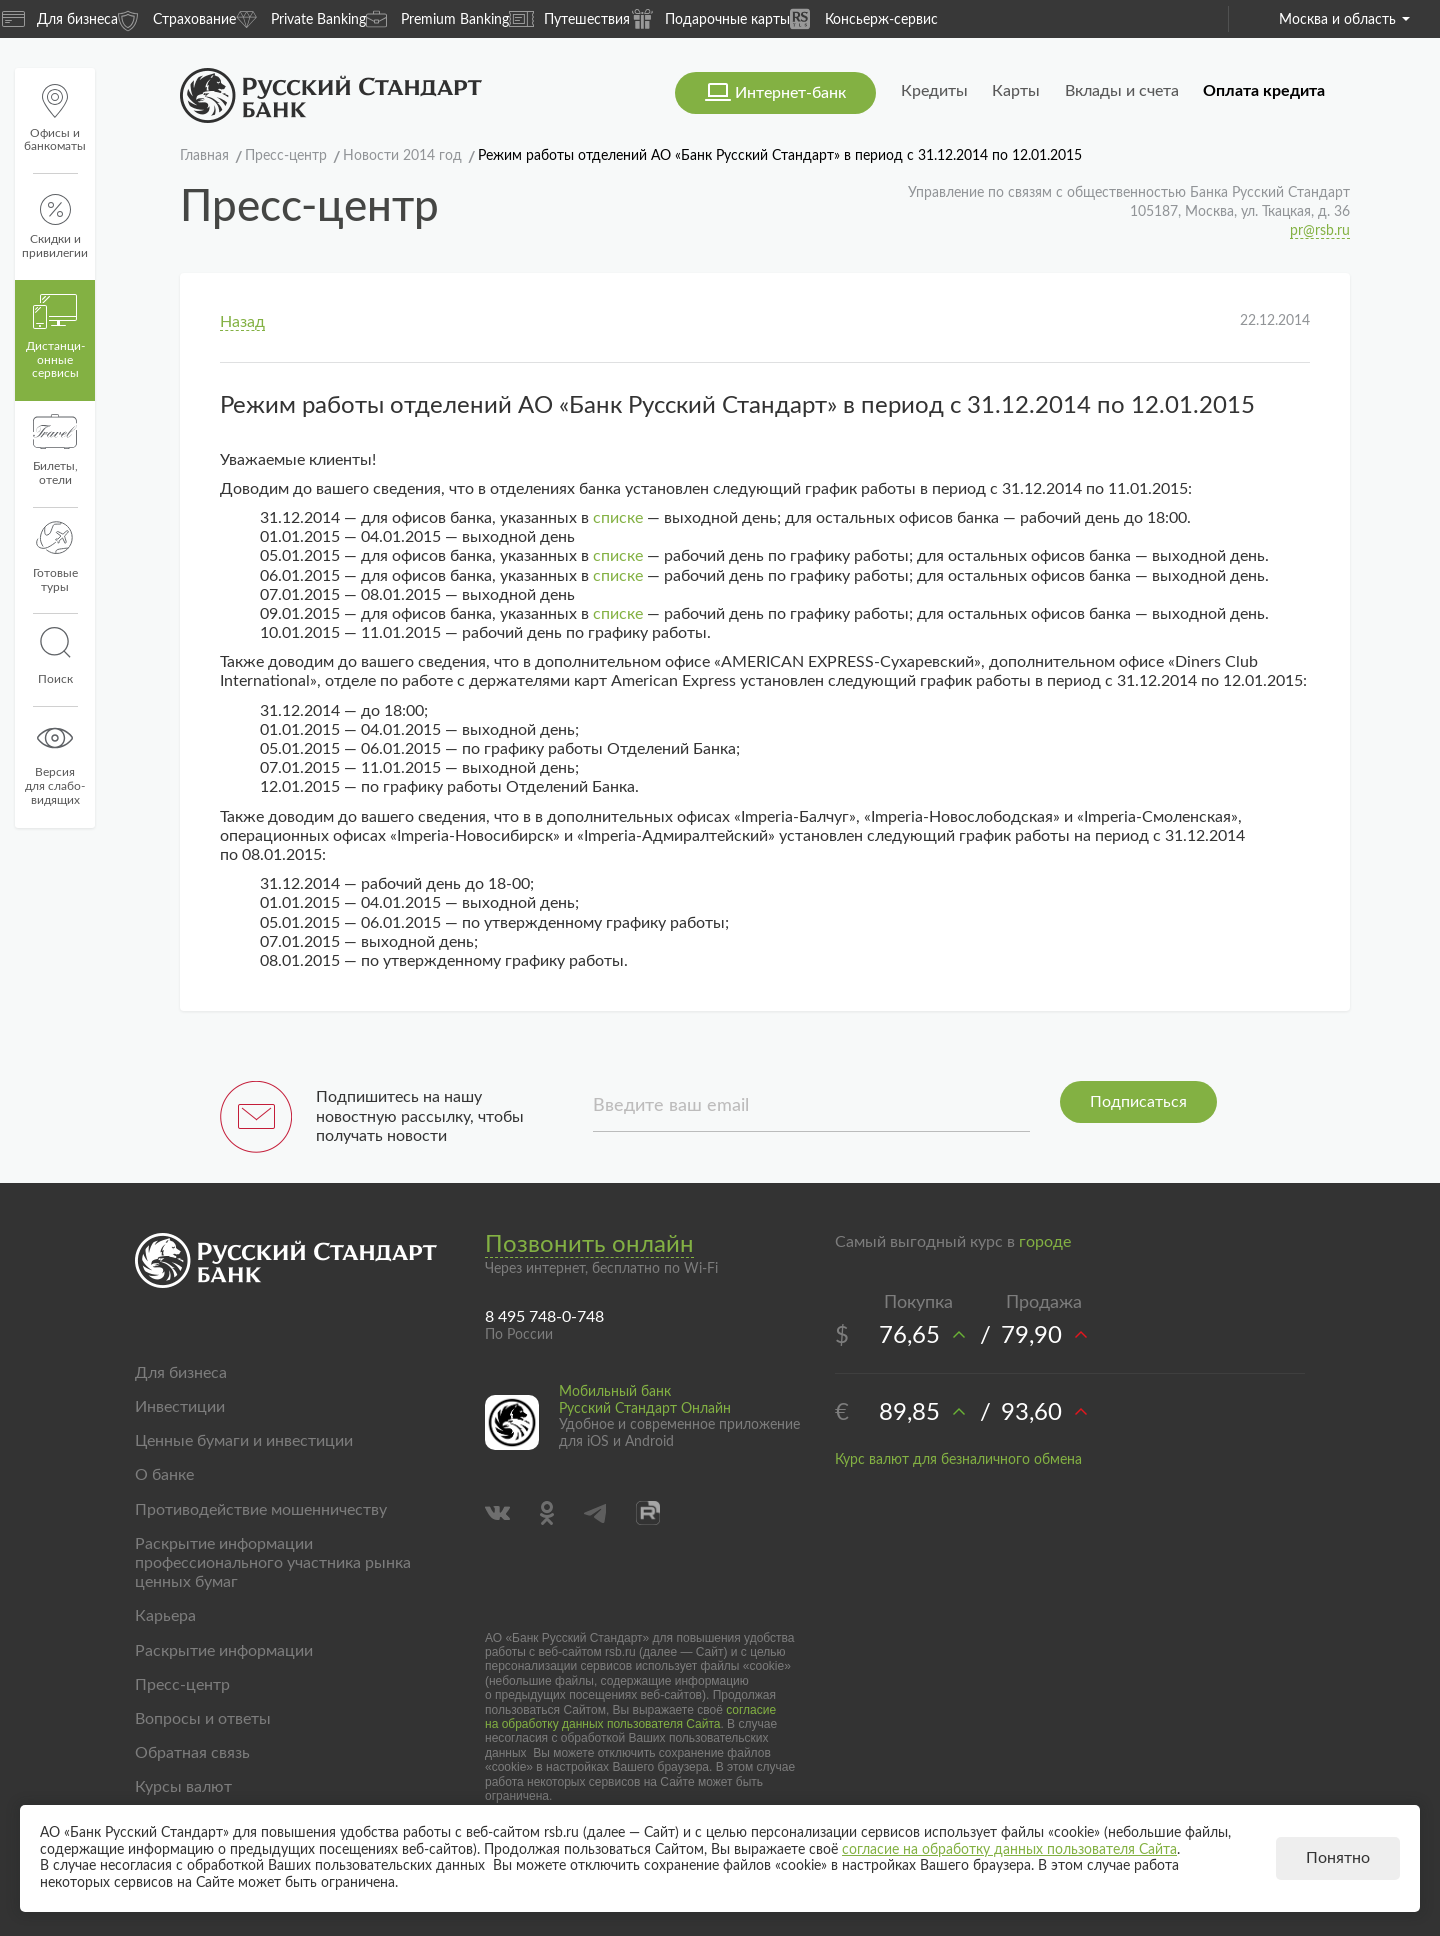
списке (618, 518)
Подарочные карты (710, 18)
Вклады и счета (1122, 91)
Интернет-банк (790, 93)
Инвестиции (180, 1407)
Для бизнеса (60, 19)
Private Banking (301, 18)
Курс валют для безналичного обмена (958, 1460)
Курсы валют (183, 1787)
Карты (1016, 91)
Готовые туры (55, 557)
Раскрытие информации (224, 1651)
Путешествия (569, 19)
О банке (164, 1475)
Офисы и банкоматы (55, 118)
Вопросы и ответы (203, 1719)
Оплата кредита (1264, 91)
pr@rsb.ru (1320, 231)
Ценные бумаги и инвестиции (244, 1441)
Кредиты (934, 91)
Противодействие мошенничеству (261, 1510)
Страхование (177, 18)
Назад (242, 322)
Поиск (55, 656)
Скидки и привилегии (55, 226)
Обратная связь (192, 1753)
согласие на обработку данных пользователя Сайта (630, 1717)
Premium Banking (437, 18)
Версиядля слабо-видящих (55, 763)
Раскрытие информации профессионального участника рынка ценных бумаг (273, 1563)
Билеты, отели (55, 450)
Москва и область (1344, 20)
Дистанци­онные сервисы (55, 337)
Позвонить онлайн (589, 1245)
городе (1045, 1242)
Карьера (165, 1616)
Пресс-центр (182, 1685)
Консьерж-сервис (864, 18)
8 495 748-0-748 (544, 1317)
